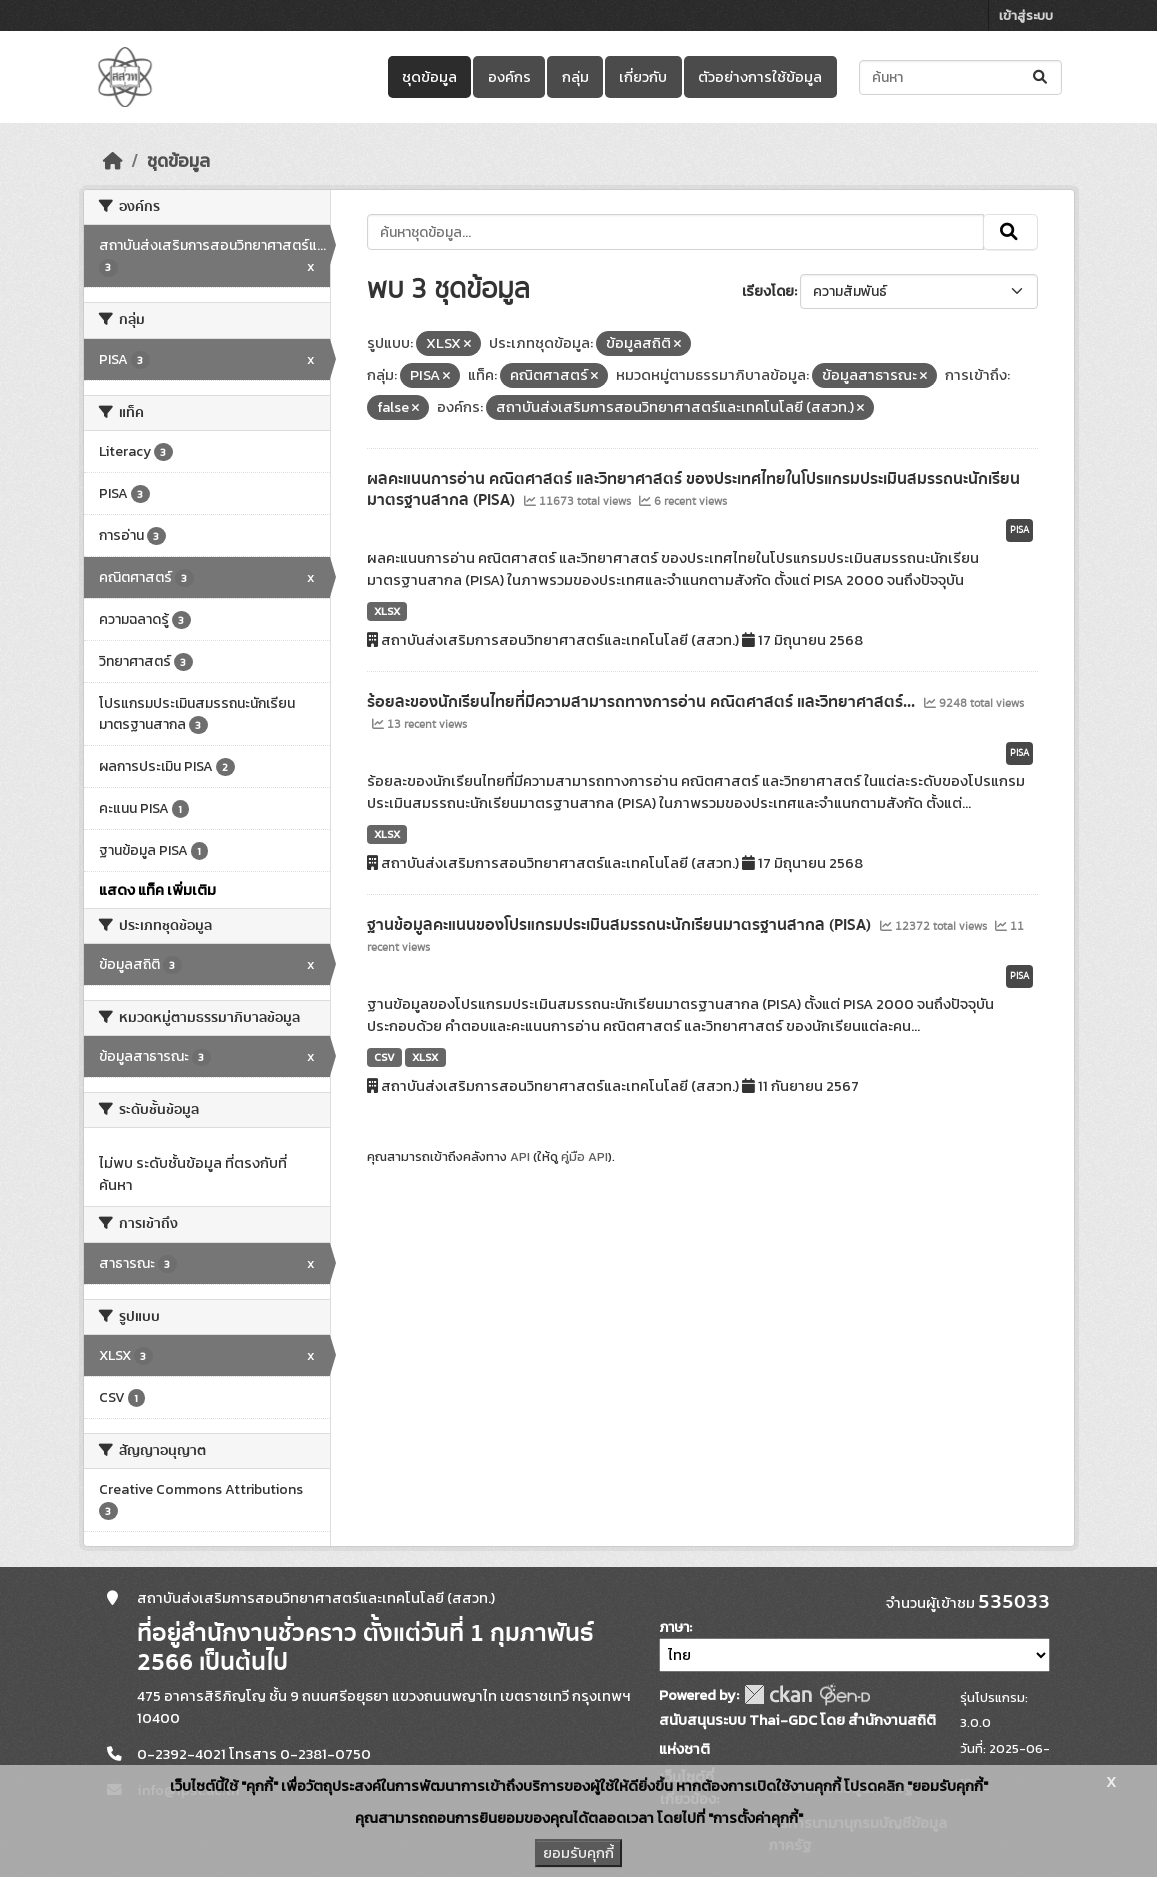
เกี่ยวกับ (643, 77)
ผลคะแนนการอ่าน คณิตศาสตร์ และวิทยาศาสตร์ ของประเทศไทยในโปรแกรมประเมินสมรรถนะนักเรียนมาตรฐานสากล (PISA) (693, 489)
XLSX (387, 611)
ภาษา (674, 1627)
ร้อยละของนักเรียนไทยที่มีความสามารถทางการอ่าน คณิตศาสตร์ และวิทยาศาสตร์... (643, 702)
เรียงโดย (768, 291)
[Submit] (1041, 77)
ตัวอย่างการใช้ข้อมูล (760, 77)
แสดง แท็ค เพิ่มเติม (157, 890)
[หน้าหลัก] (113, 161)
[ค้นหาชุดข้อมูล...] (960, 77)
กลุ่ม (575, 77)
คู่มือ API (584, 1156)
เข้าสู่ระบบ (1026, 15)
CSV (384, 1057)
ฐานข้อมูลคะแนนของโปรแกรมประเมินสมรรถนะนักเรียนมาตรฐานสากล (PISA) (621, 925)
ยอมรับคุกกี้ (578, 1853)
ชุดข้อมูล (429, 77)
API (520, 1156)
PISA (1019, 530)
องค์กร (509, 77)
